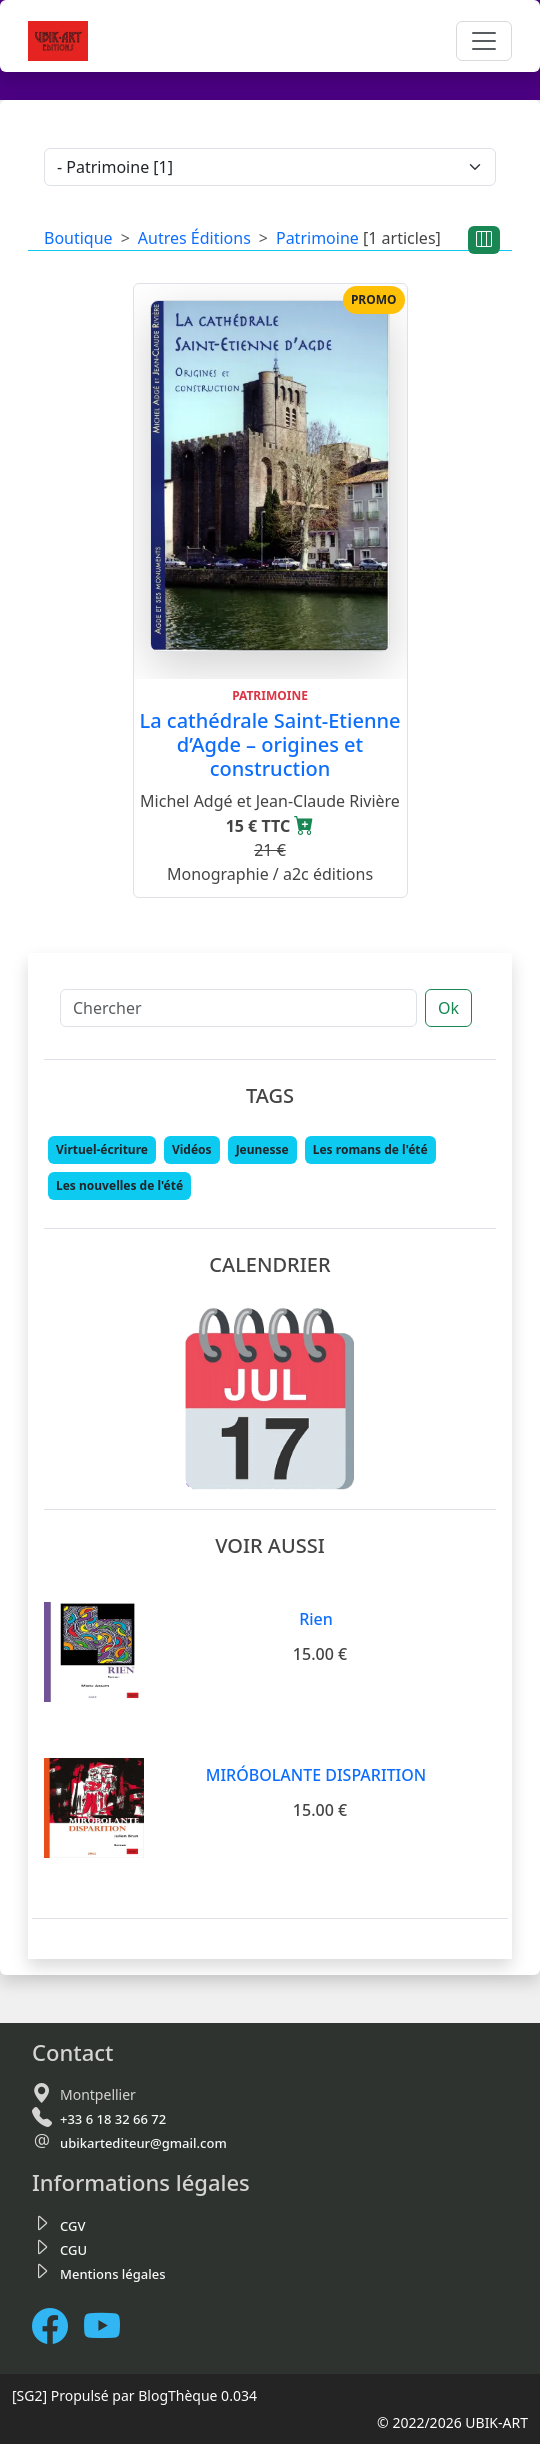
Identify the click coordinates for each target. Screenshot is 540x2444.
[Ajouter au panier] (304, 826)
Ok (448, 1008)
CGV (72, 2226)
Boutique (78, 238)
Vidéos (192, 1149)
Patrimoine (317, 238)
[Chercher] (238, 1008)
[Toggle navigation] (484, 41)
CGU (73, 2250)
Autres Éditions (194, 238)
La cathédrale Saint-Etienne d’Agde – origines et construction (270, 744)
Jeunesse (262, 1149)
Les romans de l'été (370, 1149)
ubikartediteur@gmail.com (143, 2143)
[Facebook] (58, 2326)
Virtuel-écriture (102, 1149)
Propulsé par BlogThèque (134, 2395)
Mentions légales (113, 2274)
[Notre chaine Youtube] (110, 2326)
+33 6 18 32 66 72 (113, 2119)
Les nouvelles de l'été (119, 1185)
